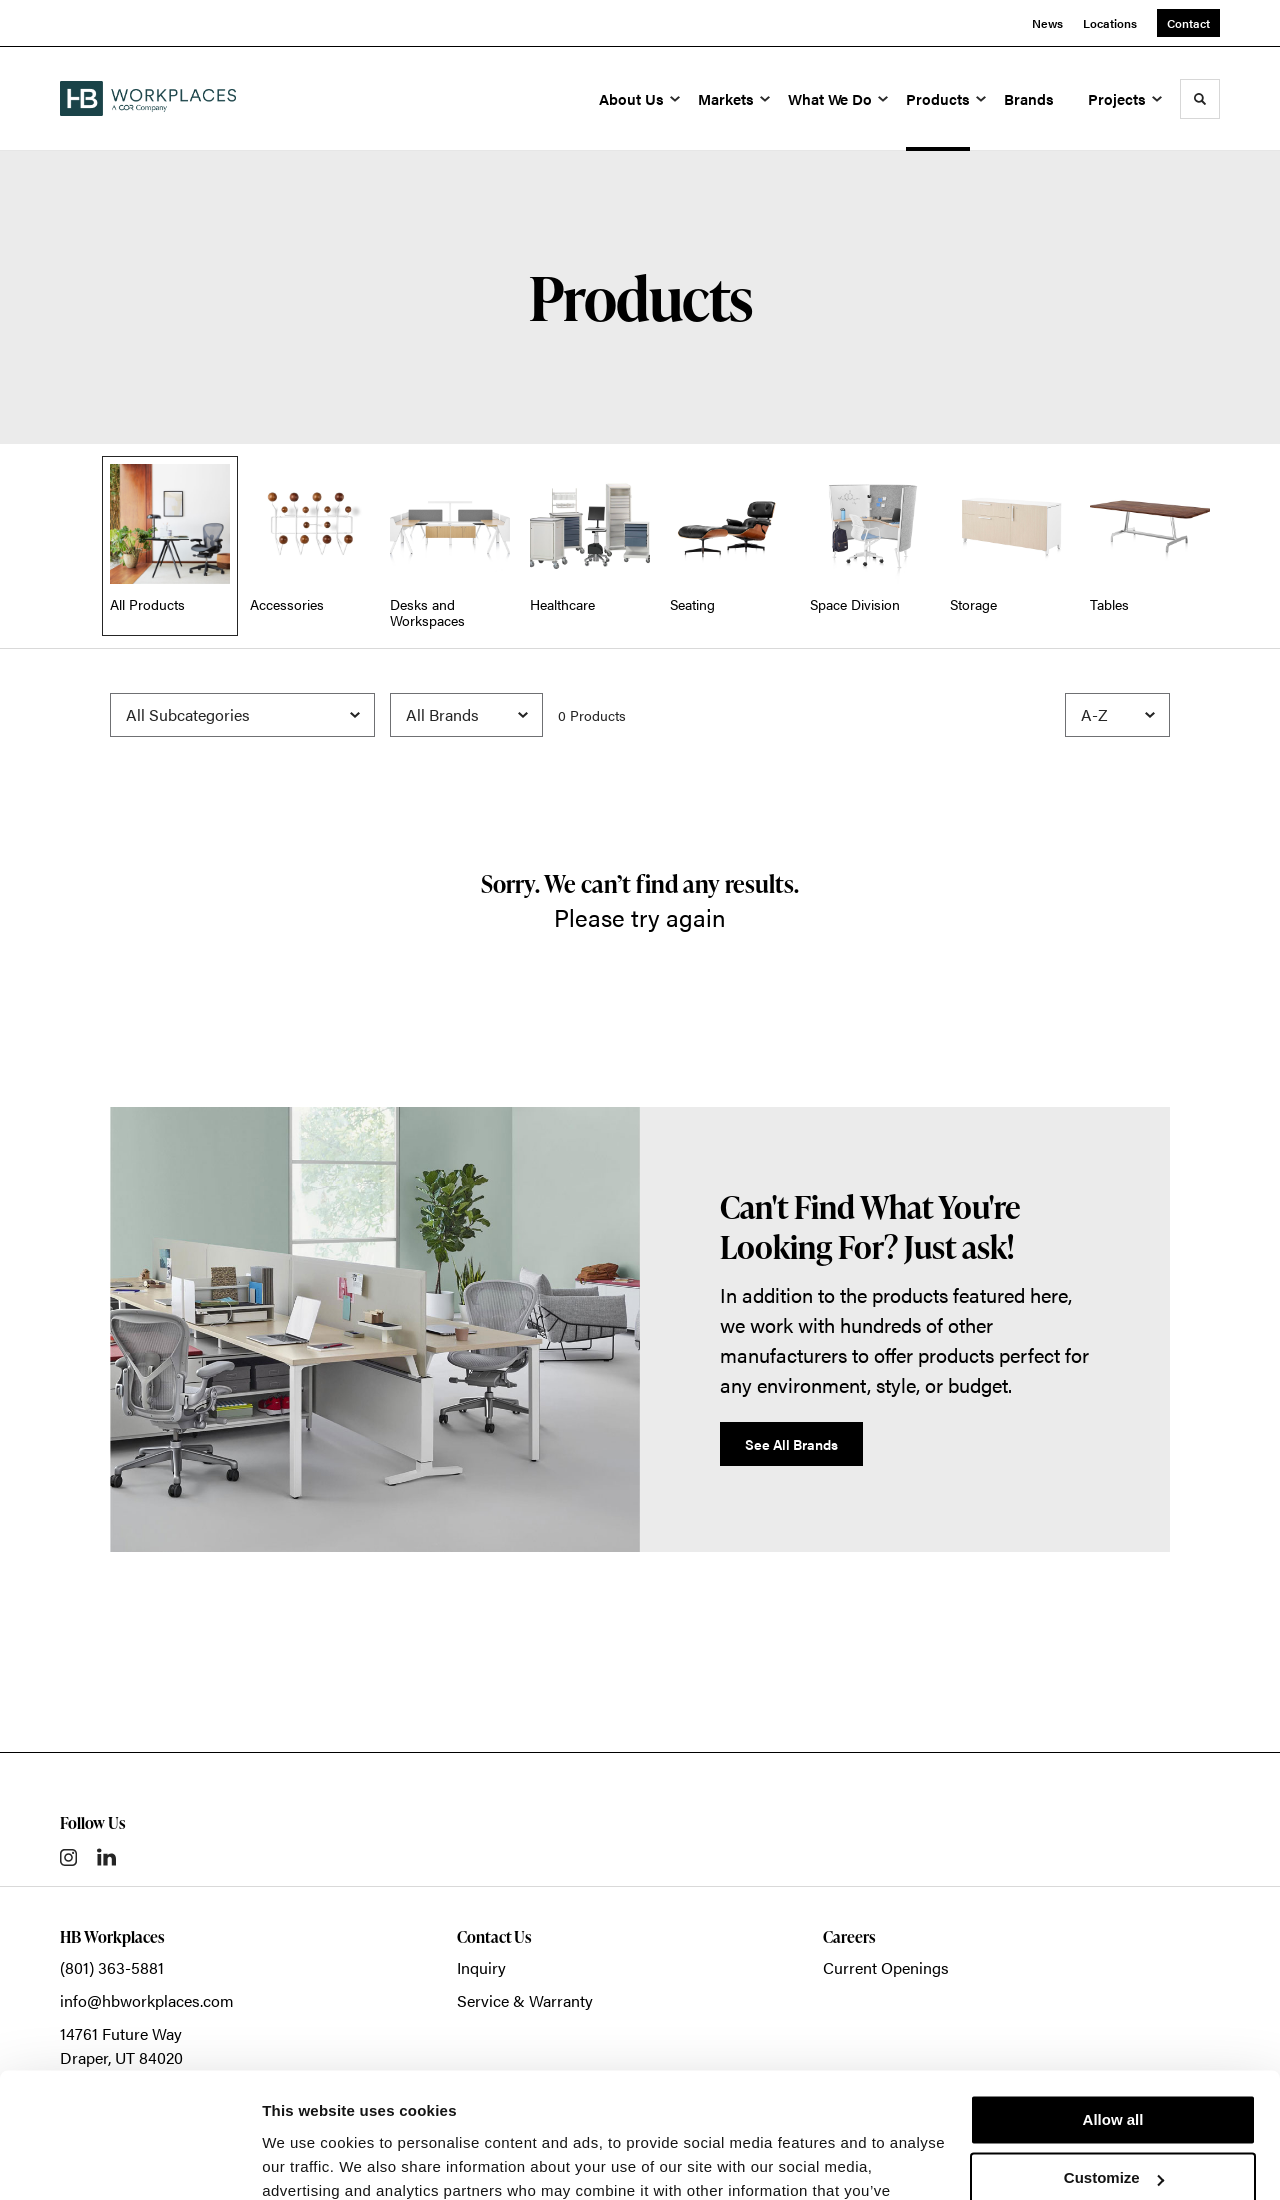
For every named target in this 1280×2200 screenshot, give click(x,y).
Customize (1114, 2068)
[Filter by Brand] (466, 715)
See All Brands (791, 1444)
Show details (308, 2160)
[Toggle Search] (1200, 99)
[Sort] (1117, 715)
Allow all (1113, 2010)
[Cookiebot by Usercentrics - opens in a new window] (129, 2161)
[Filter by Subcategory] (242, 715)
